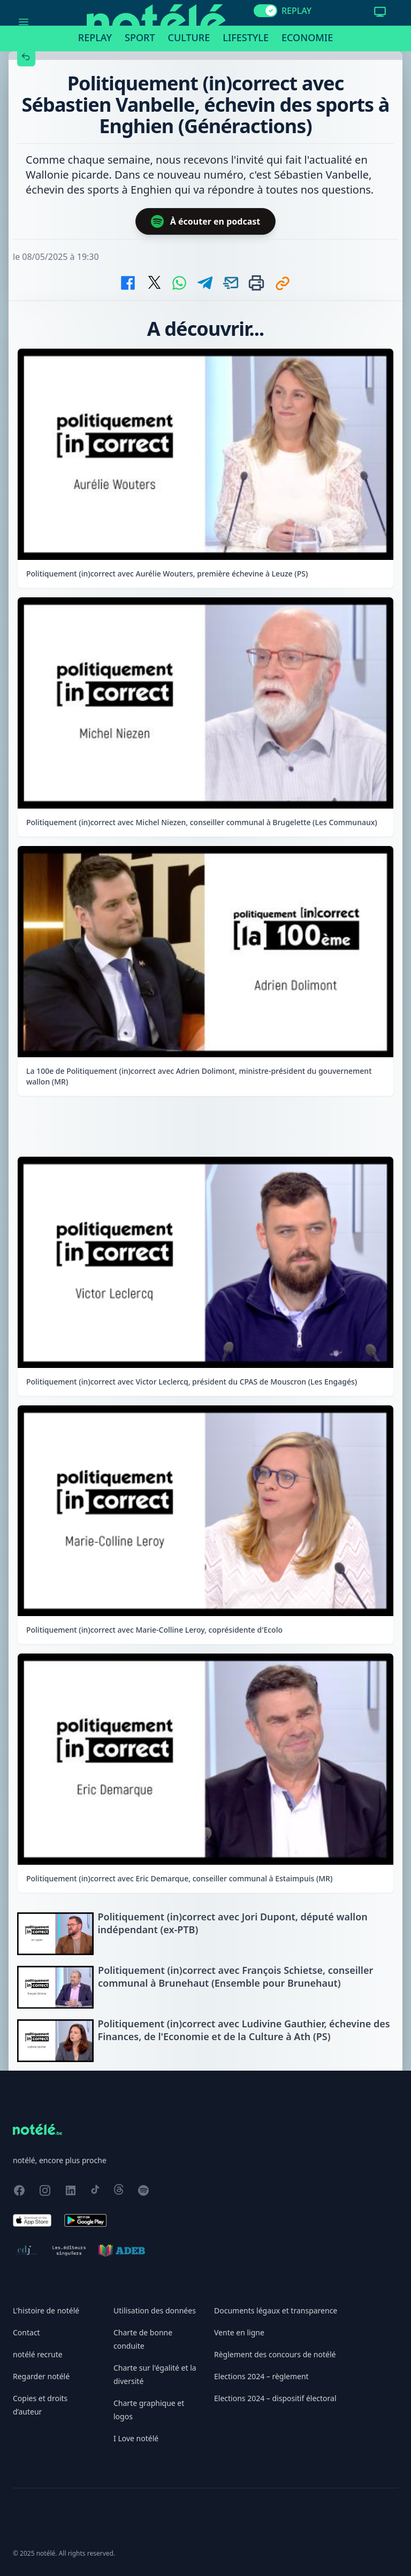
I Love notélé (135, 2438)
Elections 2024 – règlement (261, 2376)
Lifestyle (246, 37)
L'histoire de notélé (46, 2310)
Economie (307, 37)
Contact (26, 2332)
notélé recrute (38, 2354)
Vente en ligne (239, 2332)
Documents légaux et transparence (275, 2310)
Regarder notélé (41, 2376)
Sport (140, 37)
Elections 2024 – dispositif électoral (275, 2398)
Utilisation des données (154, 2310)
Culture (189, 37)
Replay (95, 37)
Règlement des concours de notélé (275, 2354)
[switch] (265, 10)
